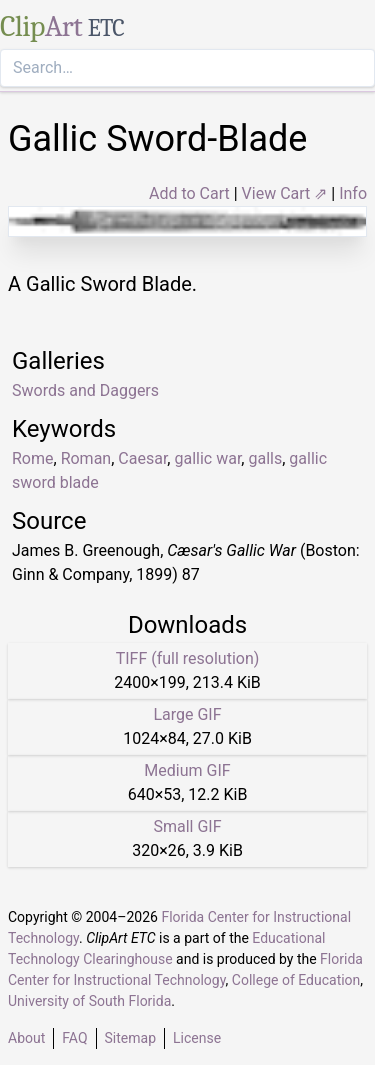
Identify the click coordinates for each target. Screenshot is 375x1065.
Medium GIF (187, 770)
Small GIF (187, 826)
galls (265, 458)
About (26, 1038)
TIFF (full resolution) (188, 658)
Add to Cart (189, 193)
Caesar (142, 458)
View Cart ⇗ (285, 193)
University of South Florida (89, 1001)
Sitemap (130, 1038)
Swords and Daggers (85, 390)
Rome (33, 458)
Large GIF (187, 714)
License (197, 1038)
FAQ (74, 1038)
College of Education (296, 980)
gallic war (207, 458)
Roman (86, 458)
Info (353, 193)
